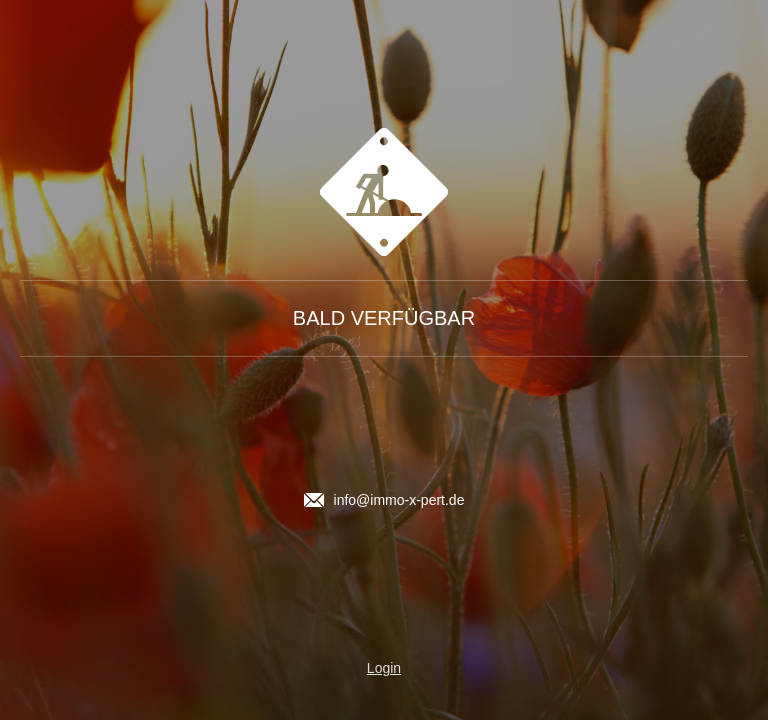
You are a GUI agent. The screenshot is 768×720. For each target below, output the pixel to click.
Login (384, 668)
